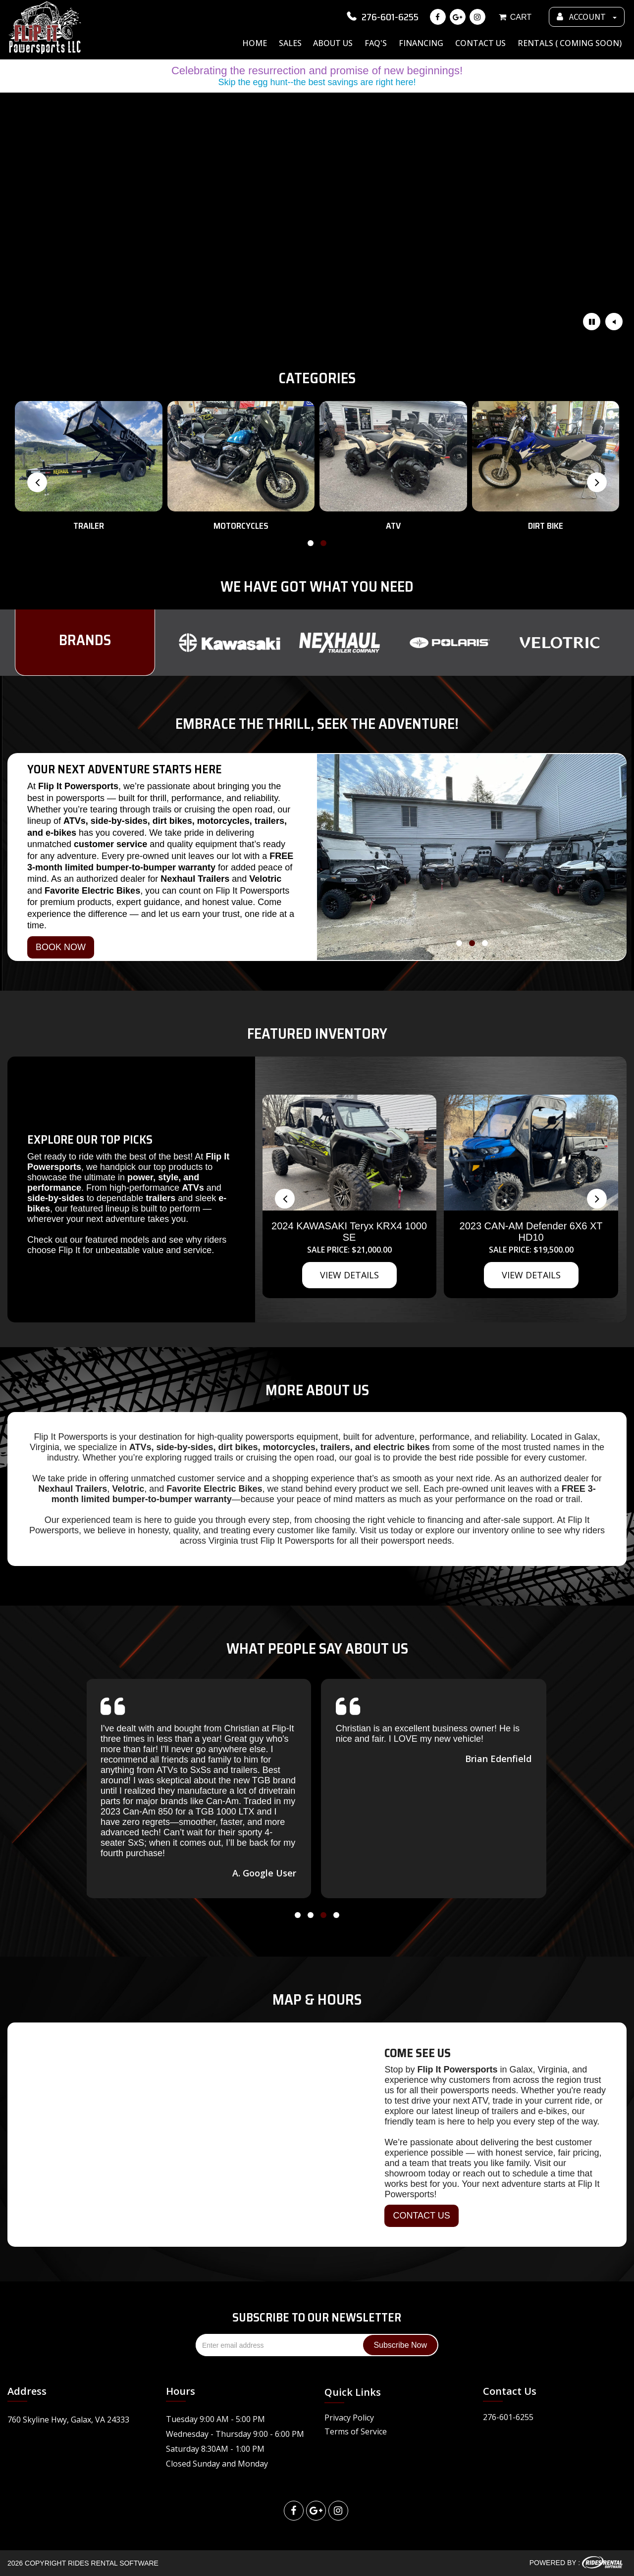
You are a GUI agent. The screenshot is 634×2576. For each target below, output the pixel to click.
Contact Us (480, 43)
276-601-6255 (382, 17)
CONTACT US (421, 2216)
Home (254, 43)
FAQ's (376, 43)
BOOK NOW (61, 947)
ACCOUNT (587, 17)
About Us (333, 43)
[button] (310, 545)
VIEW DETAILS (349, 1275)
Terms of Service (355, 2431)
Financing (421, 43)
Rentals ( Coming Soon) (570, 43)
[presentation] (37, 482)
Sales (290, 43)
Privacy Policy (349, 2417)
